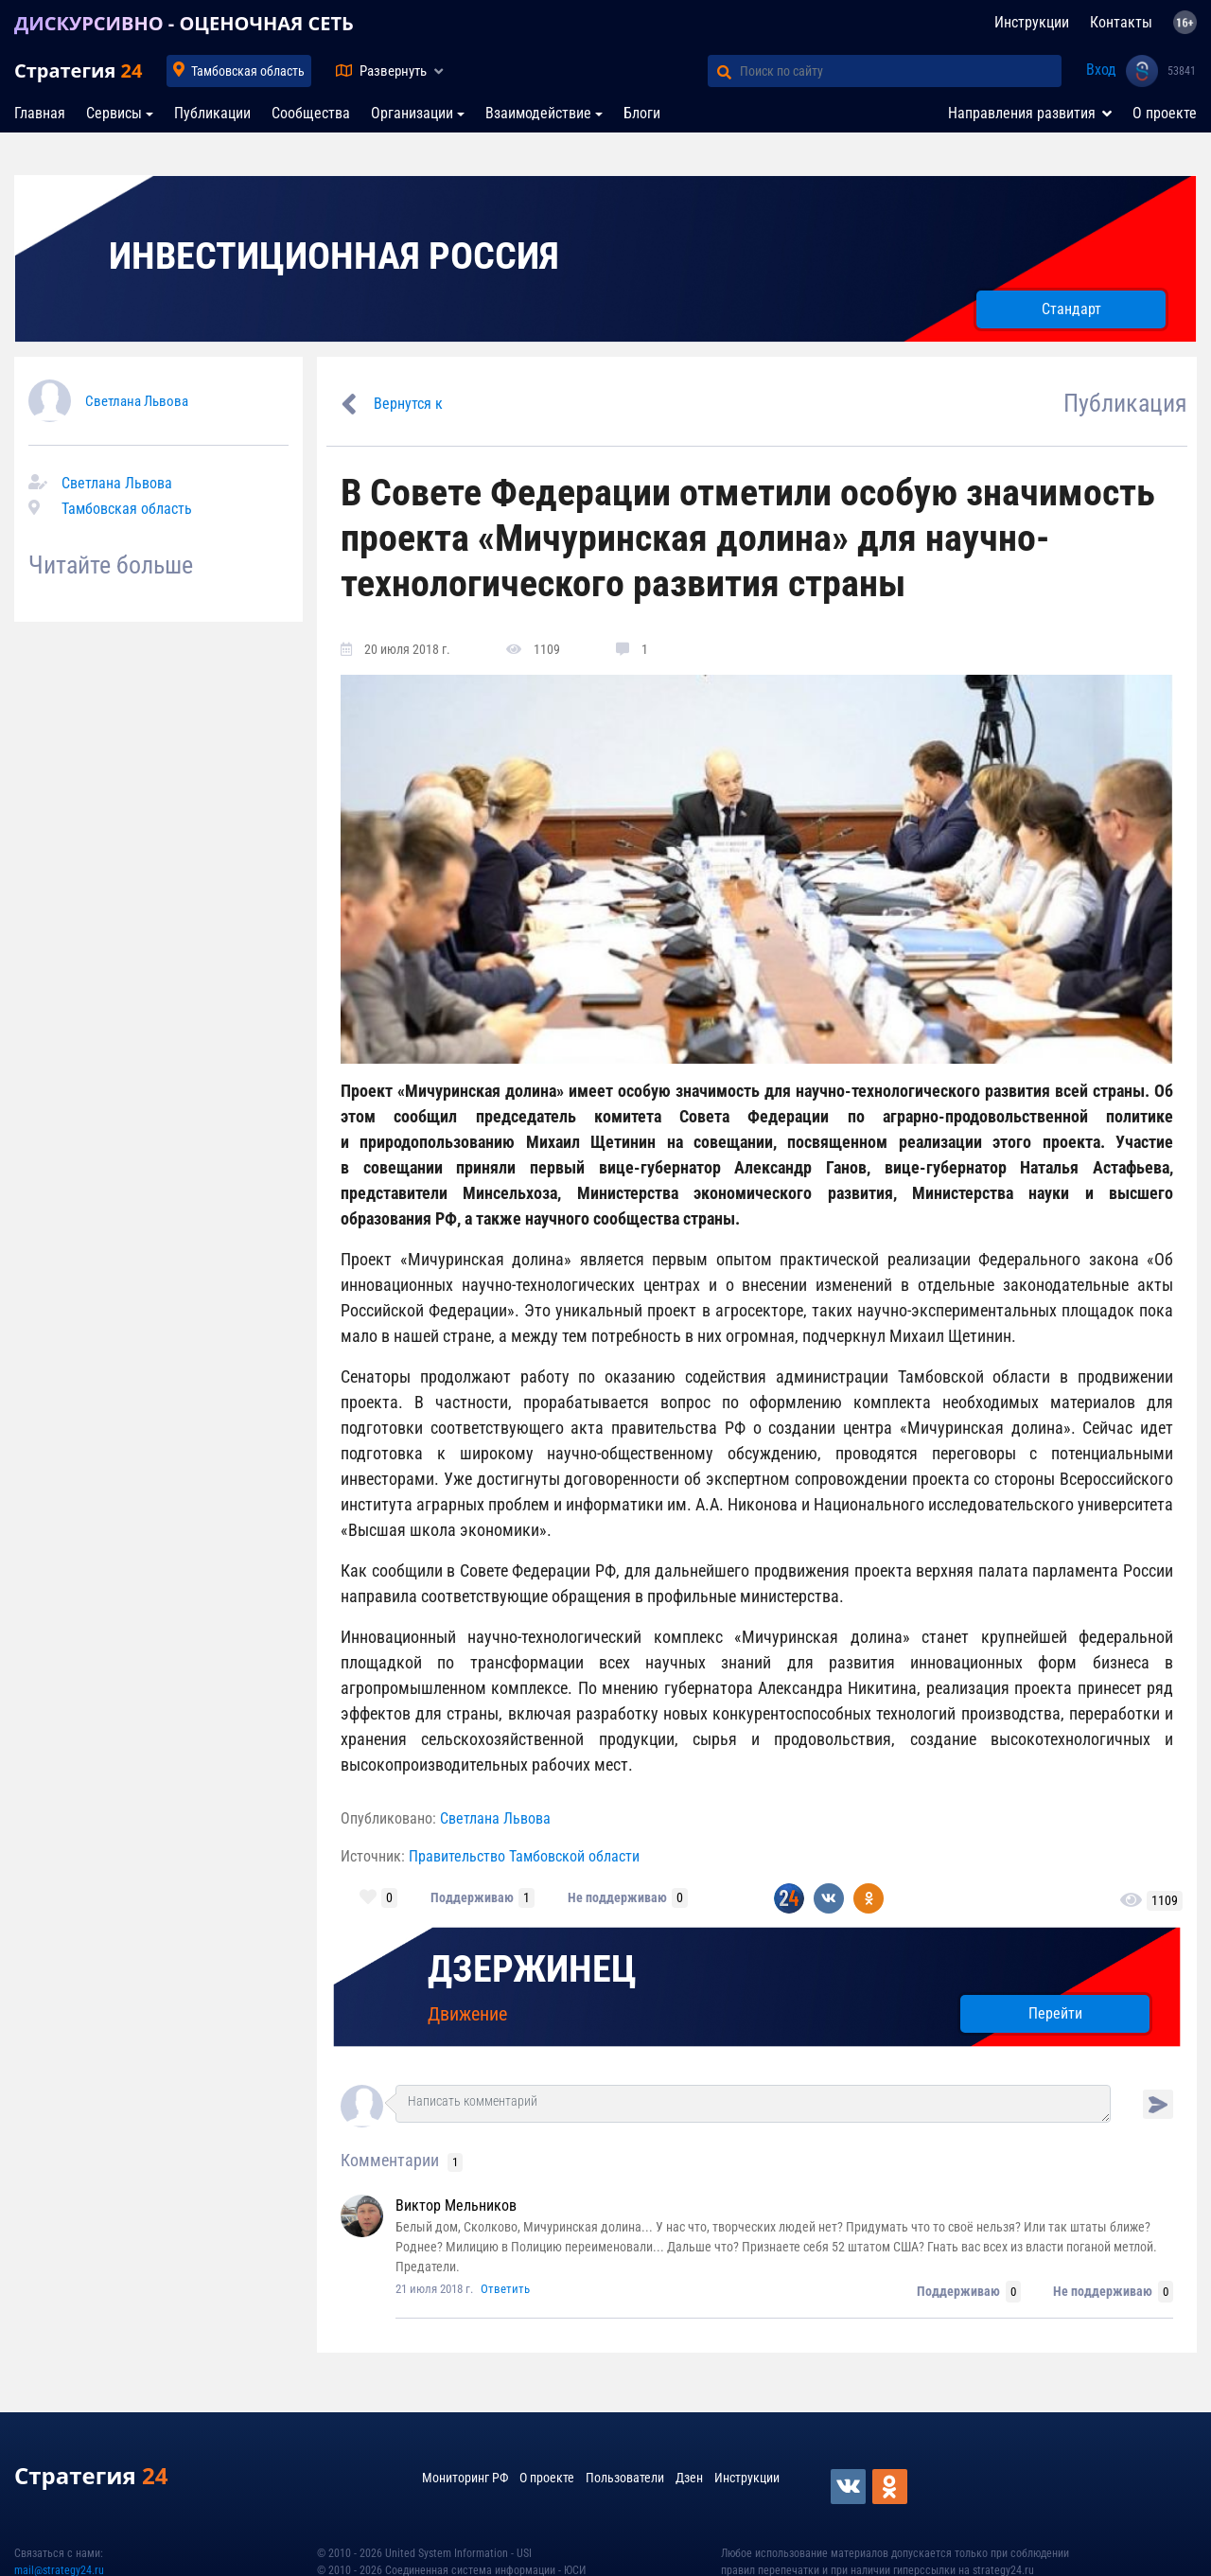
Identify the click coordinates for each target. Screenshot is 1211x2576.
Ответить (505, 2289)
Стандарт (1071, 309)
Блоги (641, 113)
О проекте (1164, 113)
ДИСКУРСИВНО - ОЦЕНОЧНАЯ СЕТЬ (184, 23)
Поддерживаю (472, 1897)
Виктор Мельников (456, 2205)
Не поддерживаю (617, 1897)
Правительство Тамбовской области (524, 1856)
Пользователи (625, 2477)
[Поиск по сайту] (901, 71)
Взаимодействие (538, 113)
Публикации (212, 113)
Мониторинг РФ (465, 2477)
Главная (39, 113)
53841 (1181, 71)
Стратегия (78, 70)
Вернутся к (408, 404)
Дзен (689, 2477)
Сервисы (114, 113)
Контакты (1121, 22)
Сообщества (311, 113)
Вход (1101, 70)
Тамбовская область (248, 71)
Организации (412, 113)
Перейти (1055, 2013)
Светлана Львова (136, 401)
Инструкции (1031, 22)
